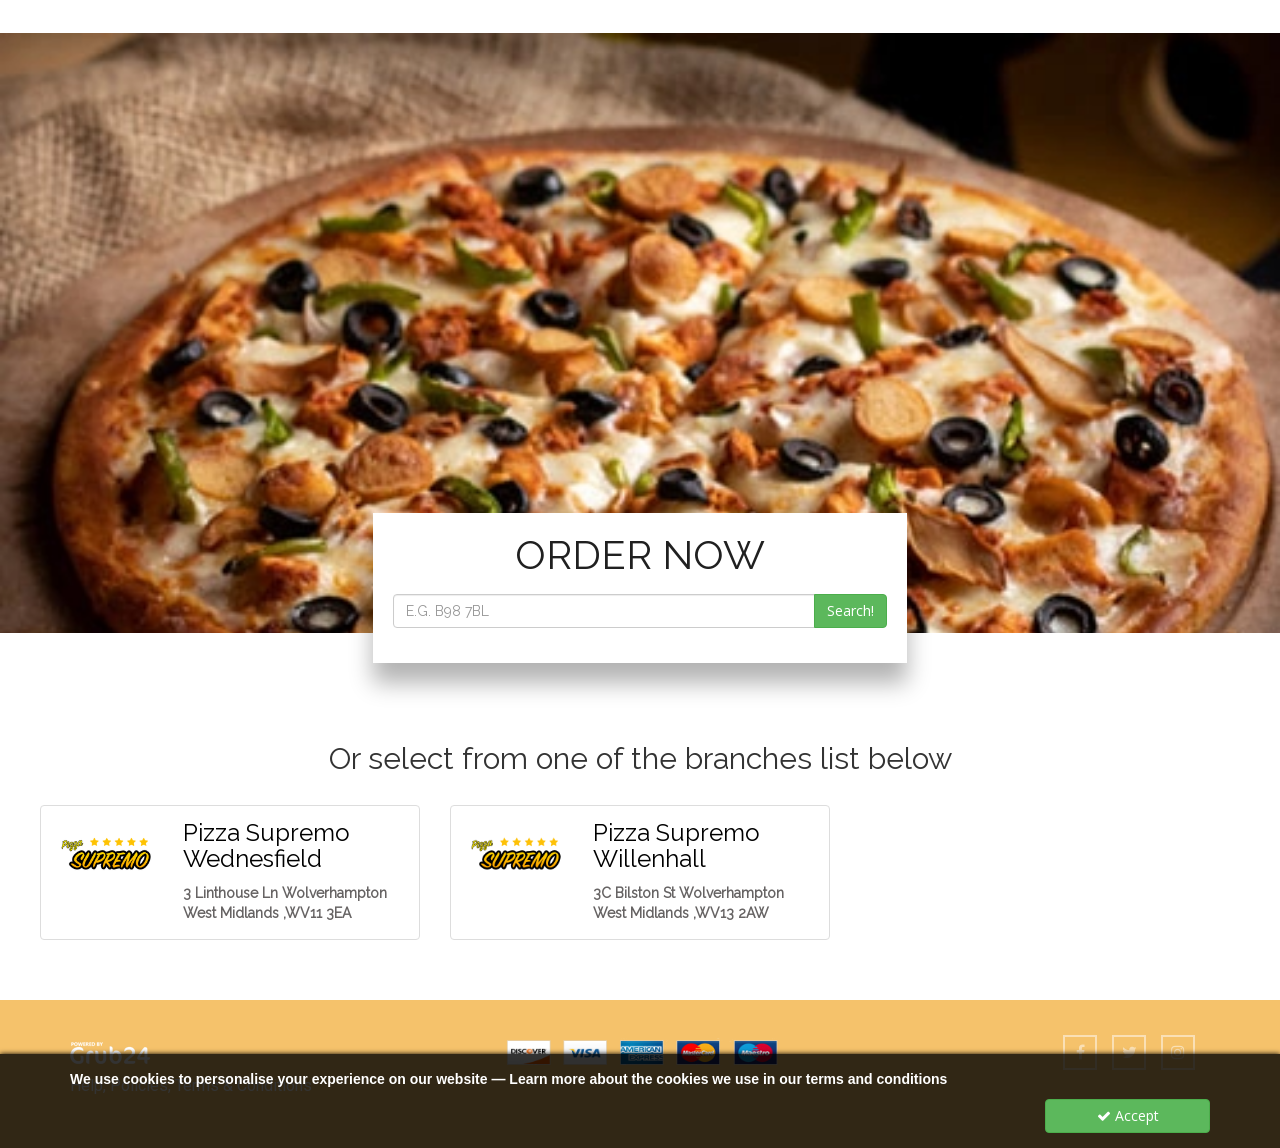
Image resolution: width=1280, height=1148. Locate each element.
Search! (850, 610)
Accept (1128, 1115)
